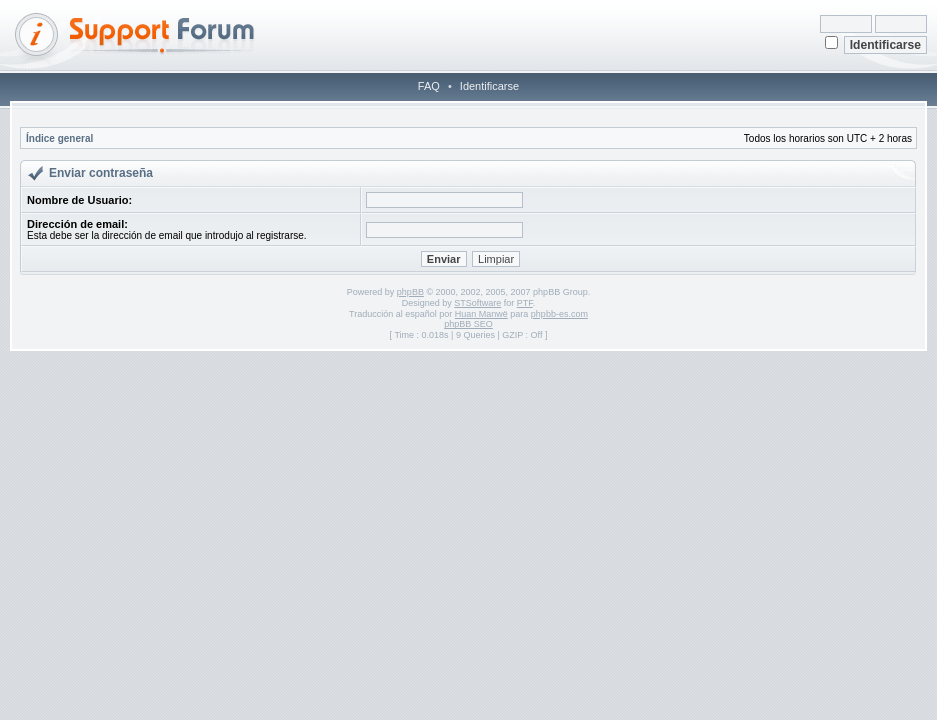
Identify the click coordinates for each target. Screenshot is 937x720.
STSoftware (477, 303)
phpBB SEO (468, 324)
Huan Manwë (481, 314)
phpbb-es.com (559, 314)
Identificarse (489, 86)
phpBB (410, 292)
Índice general (59, 138)
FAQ (429, 86)
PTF (525, 303)
